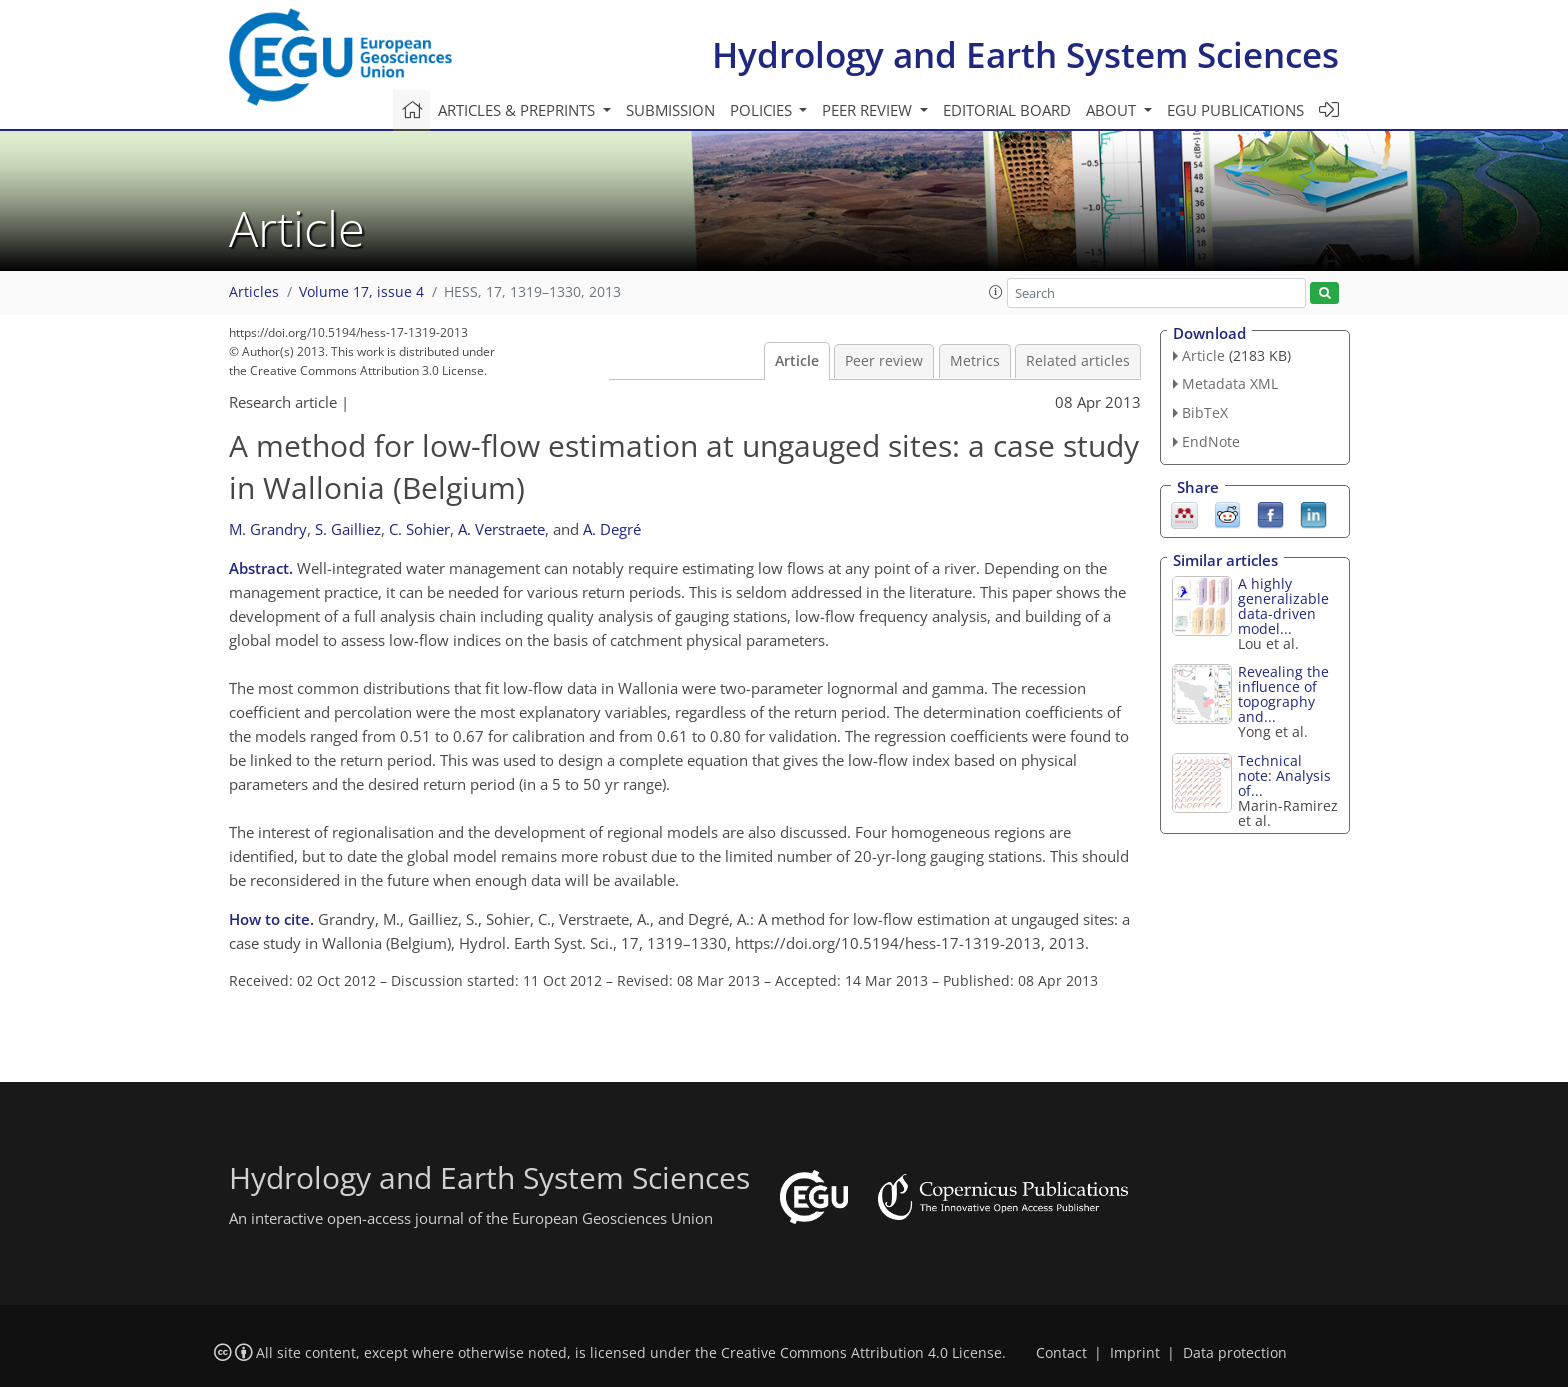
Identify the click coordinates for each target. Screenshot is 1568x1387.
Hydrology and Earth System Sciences (1025, 54)
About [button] (1113, 110)
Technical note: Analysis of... (1284, 775)
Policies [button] (763, 110)
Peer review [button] (869, 110)
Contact (1061, 1353)
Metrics (975, 361)
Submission (670, 110)
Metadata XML (1230, 383)
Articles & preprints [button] (518, 110)
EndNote (1211, 441)
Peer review (884, 361)
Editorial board (1007, 110)
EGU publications (1235, 110)
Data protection (1235, 1353)
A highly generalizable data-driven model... (1283, 606)
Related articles (1078, 361)
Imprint (1135, 1353)
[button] (996, 292)
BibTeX (1205, 412)
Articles (254, 292)
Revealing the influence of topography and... (1283, 694)
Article (797, 361)
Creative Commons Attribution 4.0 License (861, 1353)
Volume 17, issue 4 (361, 292)
